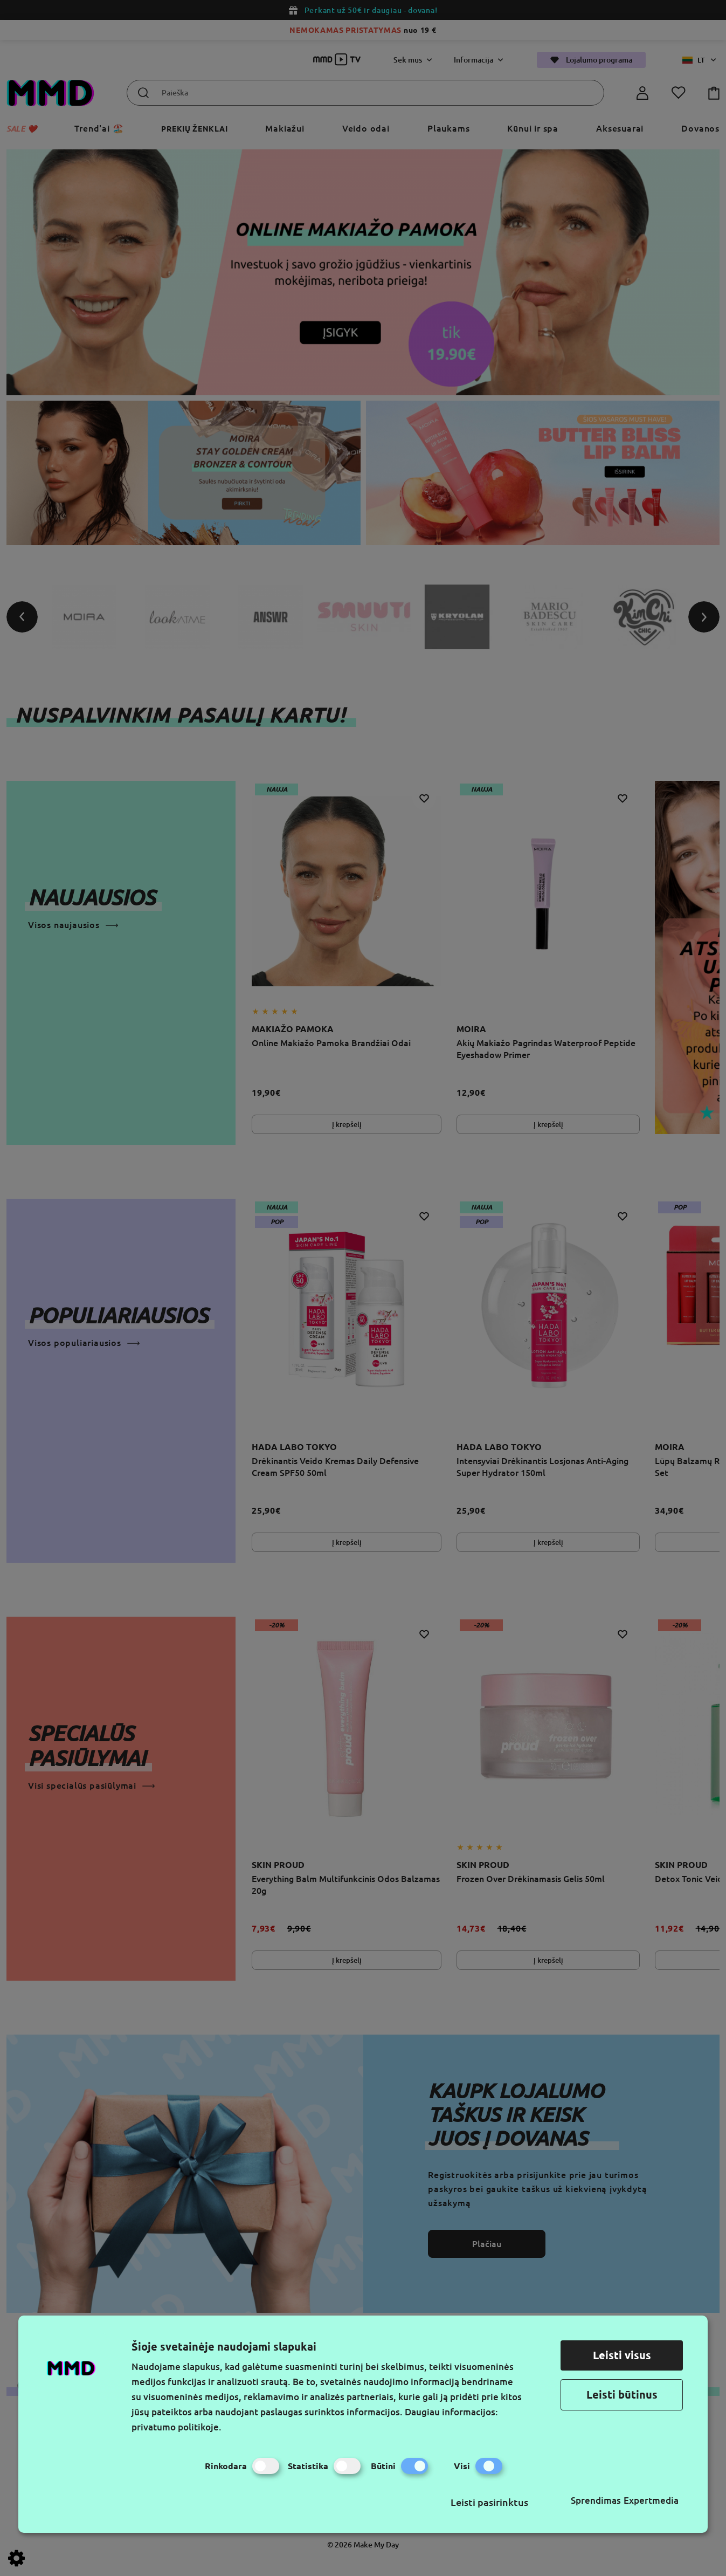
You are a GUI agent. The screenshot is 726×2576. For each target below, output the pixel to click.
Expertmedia (651, 2500)
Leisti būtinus (622, 2394)
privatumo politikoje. (177, 2427)
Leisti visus (622, 2355)
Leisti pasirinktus (489, 2502)
